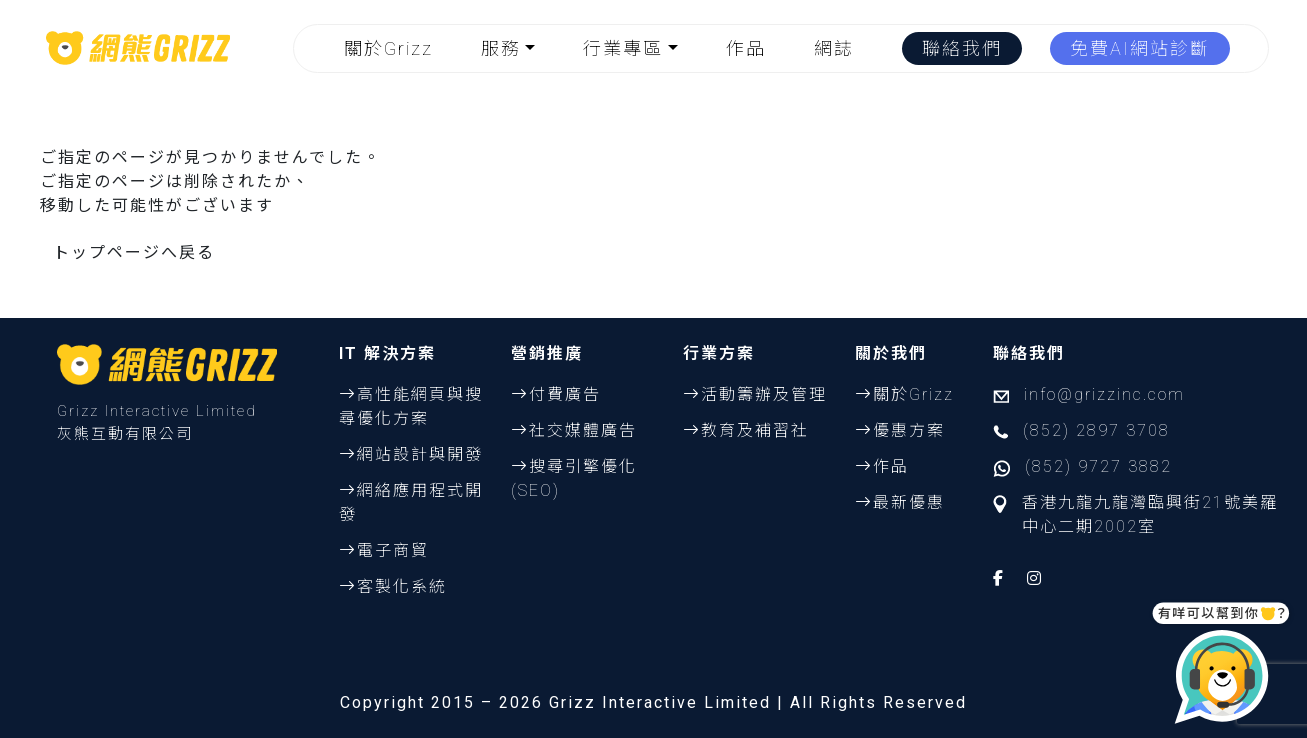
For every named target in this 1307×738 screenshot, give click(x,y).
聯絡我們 (962, 48)
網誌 (834, 48)
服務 (501, 48)
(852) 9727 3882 (1098, 466)
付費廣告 (565, 394)
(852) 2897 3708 (1096, 430)
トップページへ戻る (134, 252)
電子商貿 (393, 550)
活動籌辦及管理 (764, 394)
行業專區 (623, 48)
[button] (512, 48)
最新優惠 (909, 502)
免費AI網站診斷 (1140, 48)
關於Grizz (388, 48)
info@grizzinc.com (1104, 394)
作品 (746, 48)
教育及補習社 (755, 430)
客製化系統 (402, 586)
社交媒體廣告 (583, 430)
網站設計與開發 (420, 454)
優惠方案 (909, 430)
